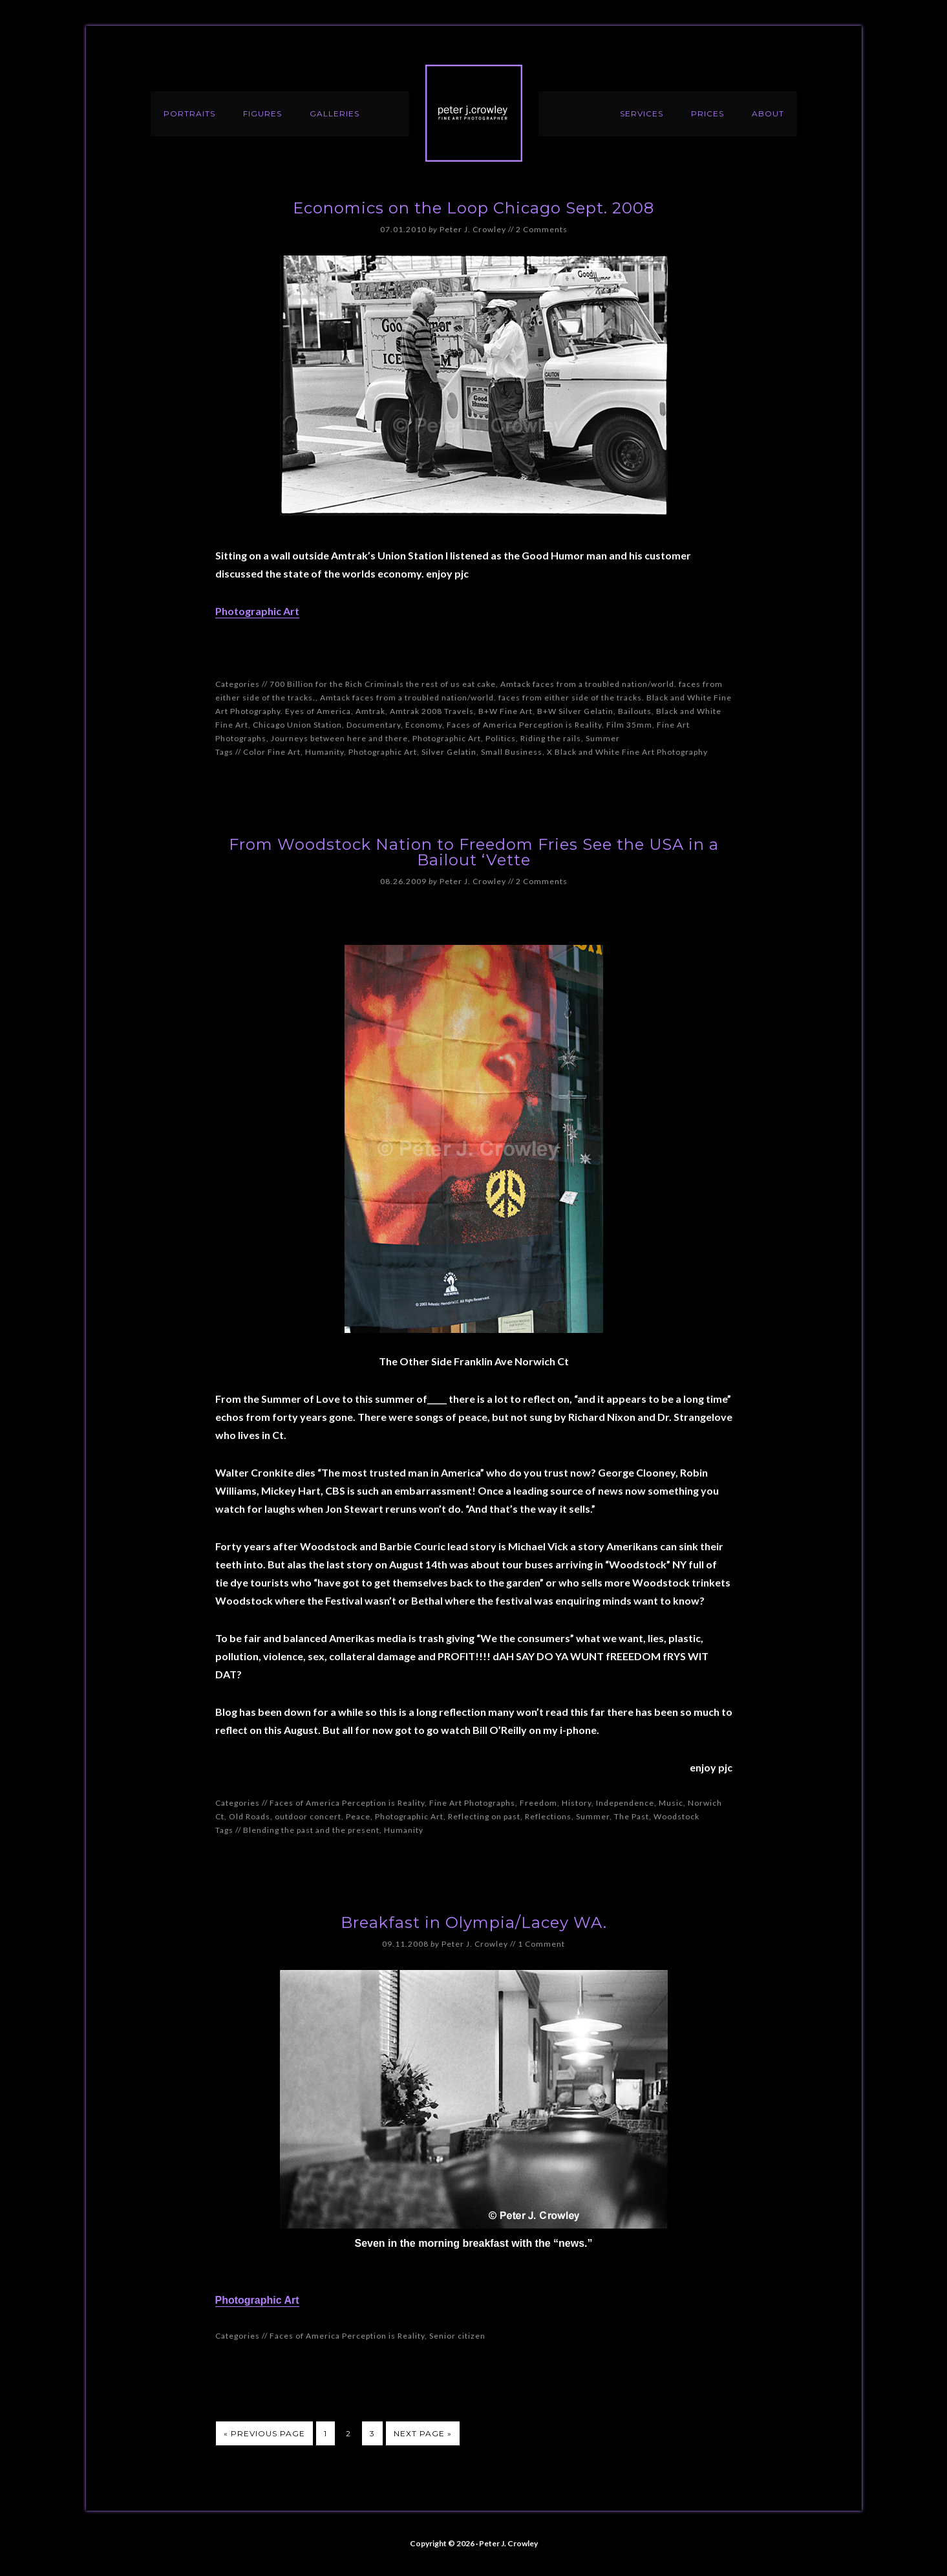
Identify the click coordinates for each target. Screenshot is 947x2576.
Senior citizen (457, 2336)
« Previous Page (264, 2433)
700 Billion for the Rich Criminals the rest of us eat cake (383, 684)
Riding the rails (550, 738)
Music (671, 1803)
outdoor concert (308, 1816)
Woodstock (676, 1816)
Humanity (324, 752)
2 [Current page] (348, 2433)
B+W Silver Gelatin (575, 711)
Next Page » (423, 2433)
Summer (603, 738)
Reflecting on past (484, 1816)
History (576, 1803)
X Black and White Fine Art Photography (627, 752)
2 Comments (542, 229)
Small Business (511, 752)
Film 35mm (629, 725)
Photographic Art (257, 611)
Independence (625, 1803)
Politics (500, 738)
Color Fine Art (272, 752)
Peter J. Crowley (473, 113)
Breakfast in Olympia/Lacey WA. (474, 1922)
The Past (631, 1816)
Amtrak (370, 711)
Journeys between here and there (339, 738)
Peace (358, 1816)
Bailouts (635, 711)
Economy (423, 725)
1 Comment (541, 1944)
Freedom (538, 1803)
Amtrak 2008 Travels (432, 711)
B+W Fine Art (505, 711)
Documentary (373, 725)
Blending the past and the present (311, 1830)
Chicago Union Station (297, 725)
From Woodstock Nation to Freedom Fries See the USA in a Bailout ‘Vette (474, 852)
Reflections (548, 1816)
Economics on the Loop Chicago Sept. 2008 (473, 208)
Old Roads (249, 1816)
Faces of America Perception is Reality (524, 725)
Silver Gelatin (448, 752)
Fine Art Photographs (472, 1803)
